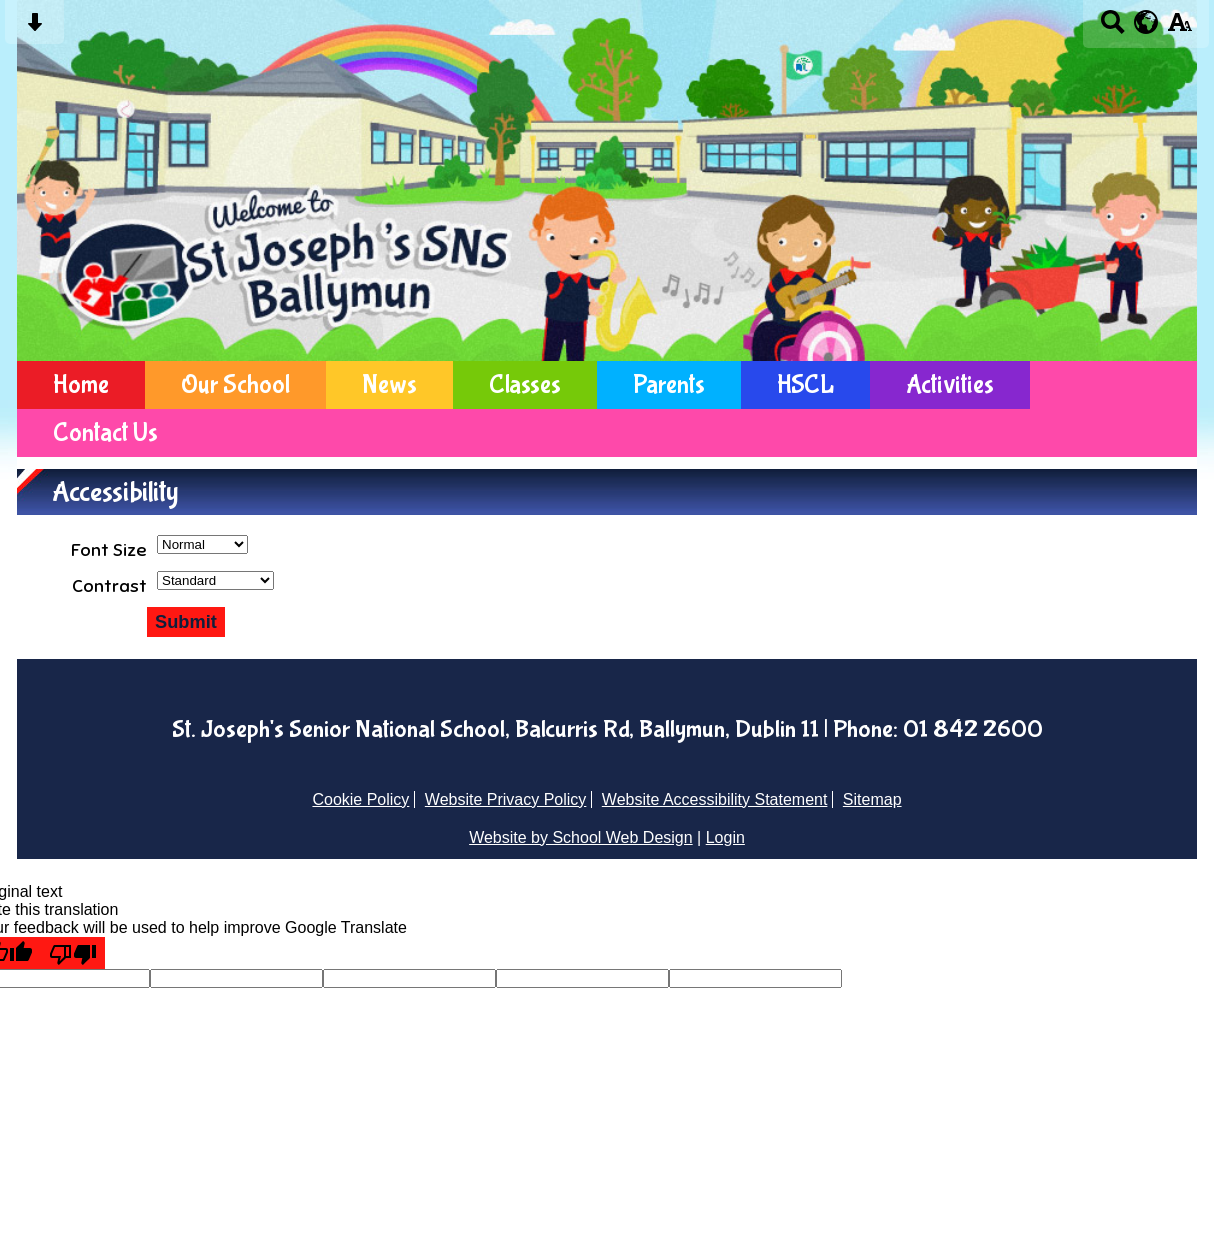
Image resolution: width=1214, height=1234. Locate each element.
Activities (950, 385)
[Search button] (1112, 28)
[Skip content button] (34, 28)
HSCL (805, 385)
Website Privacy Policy (506, 799)
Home (81, 385)
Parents (669, 385)
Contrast (109, 586)
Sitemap (872, 799)
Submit (186, 621)
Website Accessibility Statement (715, 799)
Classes (525, 385)
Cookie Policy (360, 799)
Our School (235, 385)
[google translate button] (1146, 22)
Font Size (109, 550)
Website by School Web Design (581, 837)
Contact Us (105, 433)
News (389, 385)
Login (725, 837)
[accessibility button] (1179, 28)
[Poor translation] (73, 953)
